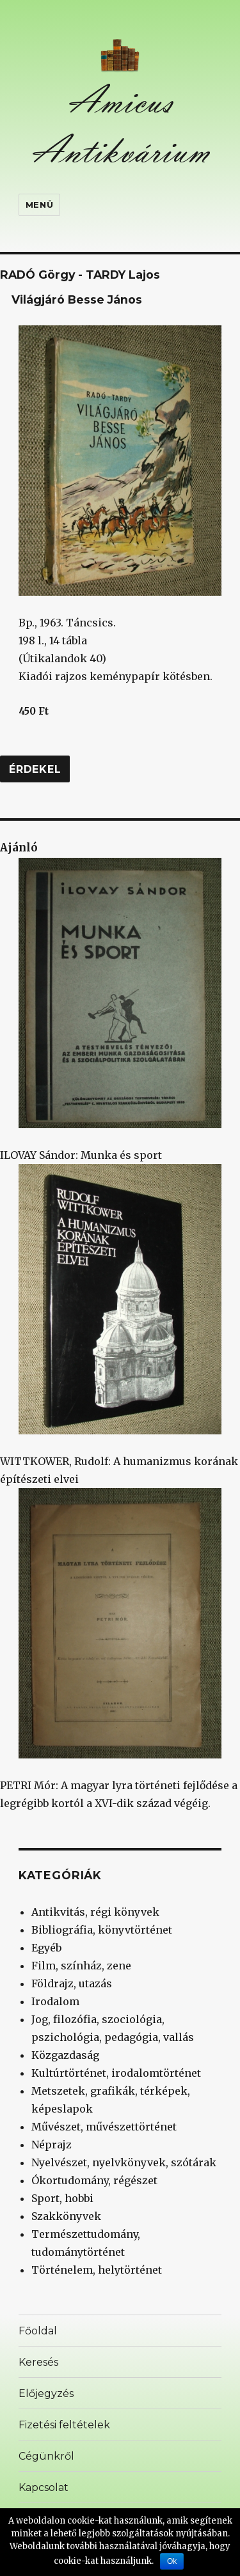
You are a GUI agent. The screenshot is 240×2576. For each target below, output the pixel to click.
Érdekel (35, 769)
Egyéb (46, 1947)
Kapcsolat (43, 2487)
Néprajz (51, 2144)
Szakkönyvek (66, 2216)
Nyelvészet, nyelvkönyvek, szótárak (123, 2162)
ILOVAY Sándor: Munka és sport (110, 1009)
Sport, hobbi (62, 2198)
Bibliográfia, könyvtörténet (101, 1929)
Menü (39, 204)
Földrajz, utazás (71, 1983)
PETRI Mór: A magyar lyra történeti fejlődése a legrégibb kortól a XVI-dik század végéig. (118, 1649)
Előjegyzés (46, 2393)
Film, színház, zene (81, 1965)
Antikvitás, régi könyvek (95, 1911)
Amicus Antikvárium (120, 125)
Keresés (38, 2362)
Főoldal (38, 2331)
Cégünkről (46, 2456)
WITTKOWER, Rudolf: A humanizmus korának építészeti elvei (119, 1325)
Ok (172, 2561)
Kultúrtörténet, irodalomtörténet (116, 2073)
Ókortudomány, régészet (94, 2180)
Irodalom (55, 2001)
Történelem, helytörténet (96, 2269)
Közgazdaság (65, 2055)
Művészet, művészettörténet (104, 2126)
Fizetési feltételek (64, 2425)
